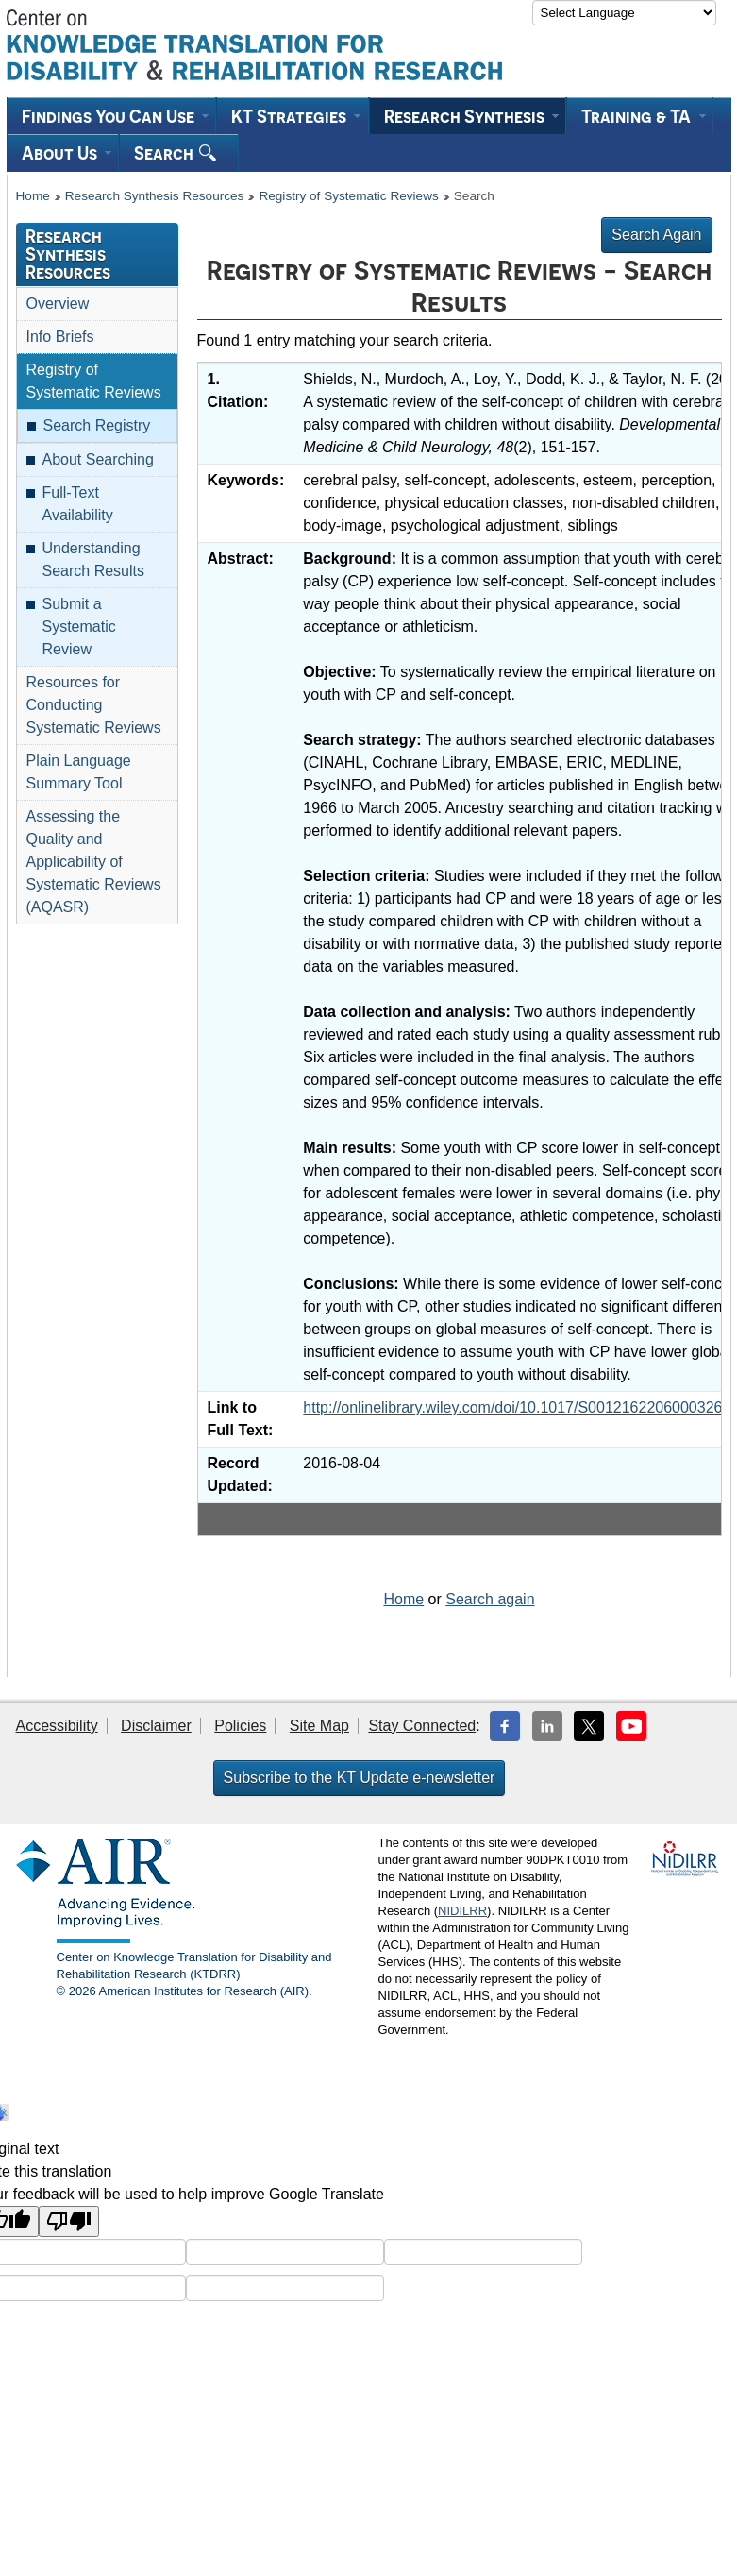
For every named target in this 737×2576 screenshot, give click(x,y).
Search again (489, 1599)
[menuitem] (112, 115)
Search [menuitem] (175, 153)
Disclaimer (156, 1726)
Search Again (656, 235)
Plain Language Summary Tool (78, 772)
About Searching (98, 459)
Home (33, 196)
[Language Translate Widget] (624, 12)
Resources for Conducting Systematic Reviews (93, 705)
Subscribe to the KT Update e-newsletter (359, 1778)
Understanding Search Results (93, 559)
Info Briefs (60, 337)
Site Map (319, 1726)
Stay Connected (422, 1726)
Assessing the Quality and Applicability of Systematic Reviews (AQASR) (93, 861)
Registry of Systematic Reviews (348, 196)
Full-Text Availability (77, 503)
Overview (58, 304)
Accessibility (57, 1726)
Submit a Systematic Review (79, 626)
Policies (240, 1726)
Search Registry (97, 425)
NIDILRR (462, 1911)
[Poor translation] (69, 2221)
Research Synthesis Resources (154, 196)
